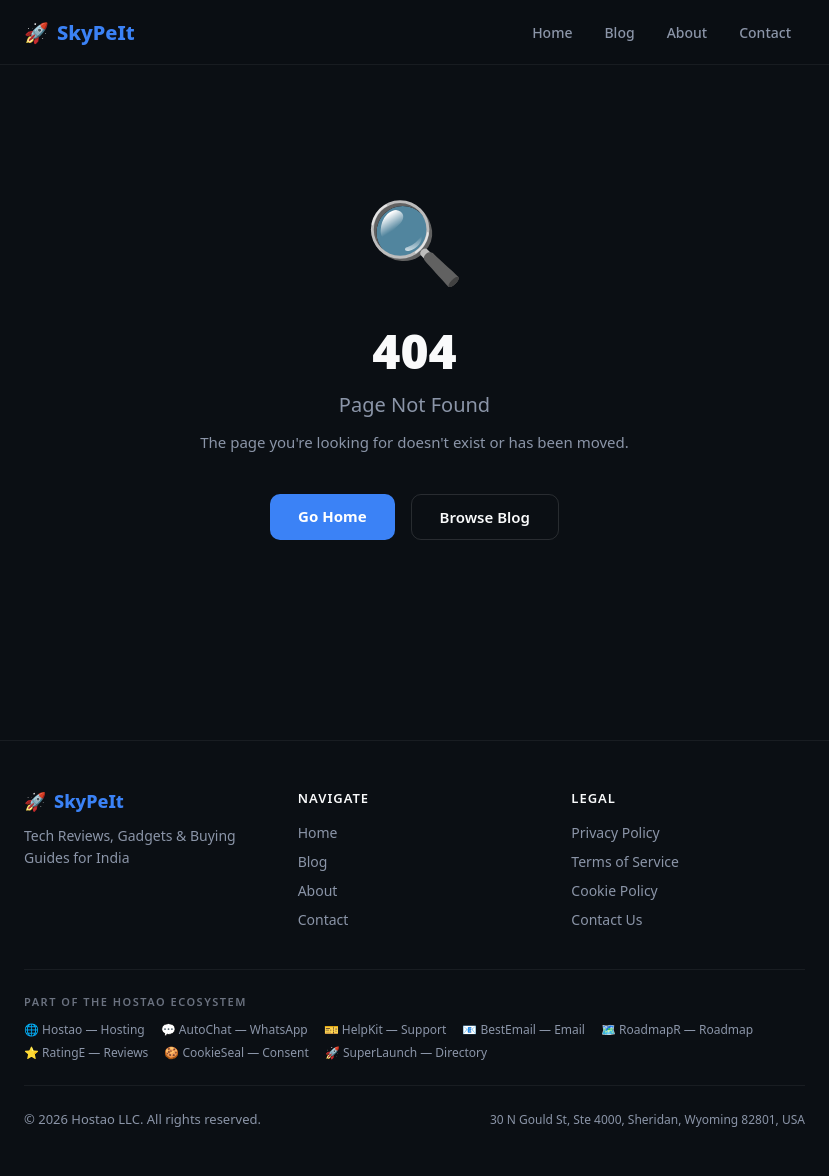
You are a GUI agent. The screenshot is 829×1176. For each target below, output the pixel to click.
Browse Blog (485, 517)
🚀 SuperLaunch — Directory (406, 1052)
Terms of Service (625, 861)
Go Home (332, 516)
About (687, 32)
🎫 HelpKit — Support (385, 1029)
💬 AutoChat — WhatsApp (234, 1029)
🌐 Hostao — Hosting (84, 1029)
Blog (619, 32)
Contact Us (606, 919)
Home (552, 32)
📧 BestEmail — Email (523, 1029)
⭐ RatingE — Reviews (86, 1052)
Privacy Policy (615, 832)
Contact (765, 32)
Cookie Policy (614, 890)
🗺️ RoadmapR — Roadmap (677, 1029)
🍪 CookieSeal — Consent (236, 1052)
